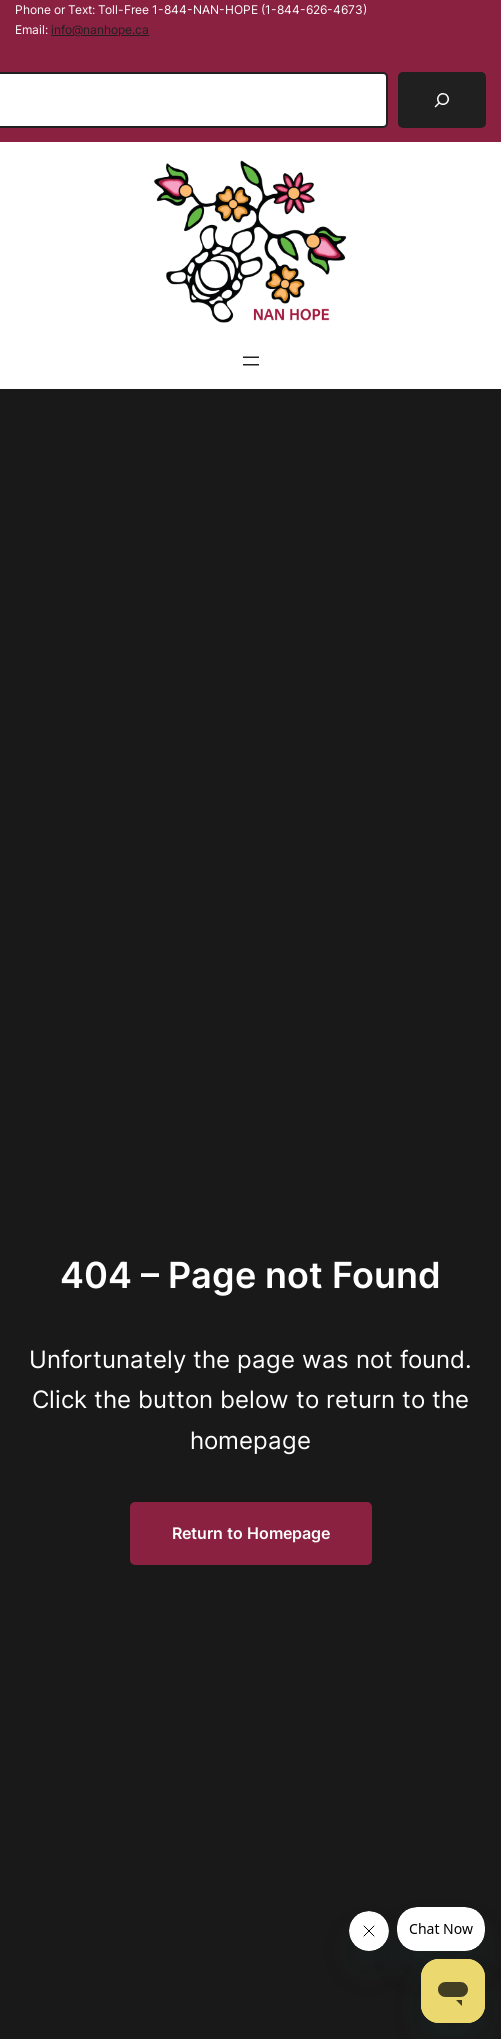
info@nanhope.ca (100, 29)
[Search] (442, 100)
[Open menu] (251, 361)
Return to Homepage (251, 1533)
